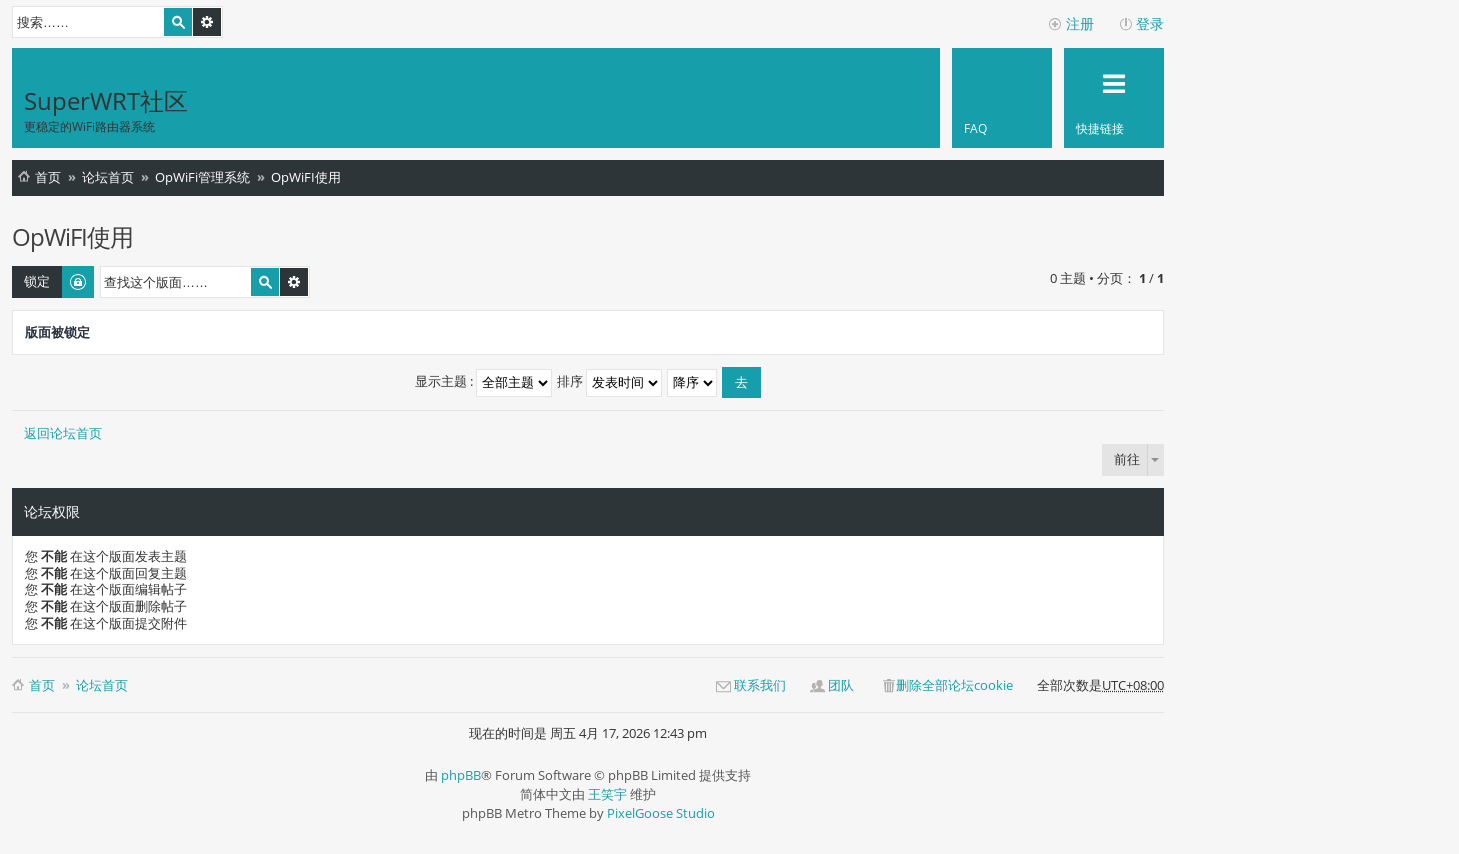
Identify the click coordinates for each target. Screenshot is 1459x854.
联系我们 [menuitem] (760, 685)
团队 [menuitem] (841, 685)
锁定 (37, 281)
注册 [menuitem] (1080, 23)
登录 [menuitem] (1150, 23)
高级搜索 (207, 22)
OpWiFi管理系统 (202, 177)
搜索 (178, 22)
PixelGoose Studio (661, 813)
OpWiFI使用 (306, 177)
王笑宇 (607, 794)
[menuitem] (1002, 98)
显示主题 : (483, 381)
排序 (609, 381)
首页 (48, 177)
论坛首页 (108, 177)
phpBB (461, 775)
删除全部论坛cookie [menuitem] (954, 685)
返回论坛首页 (63, 433)
